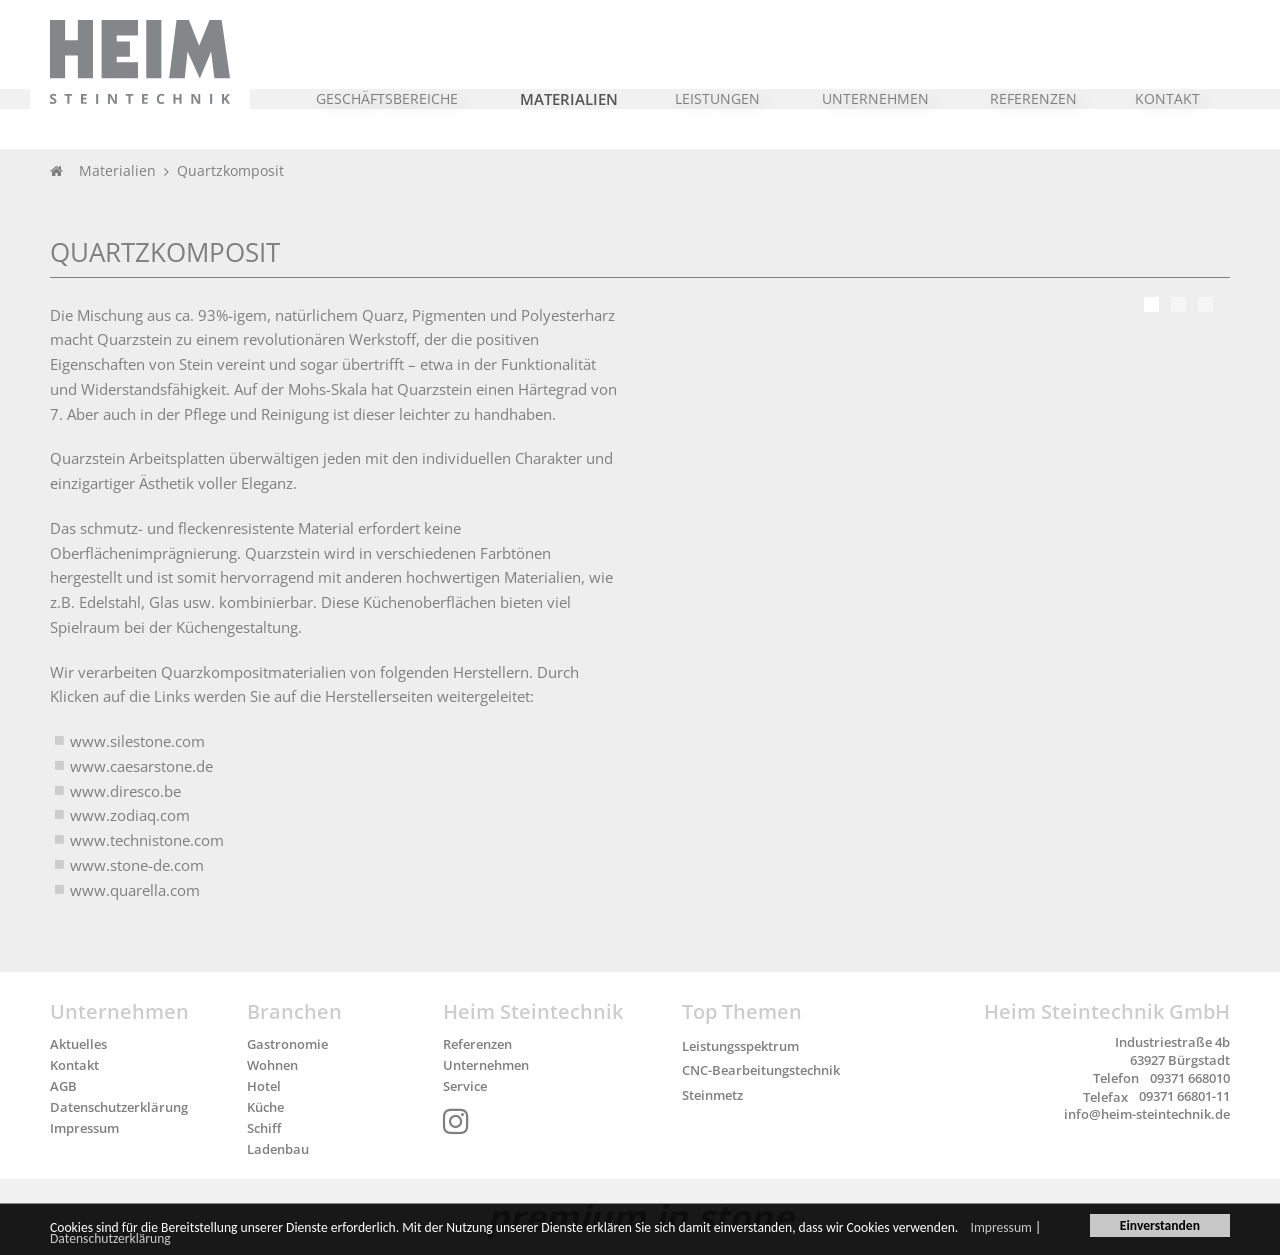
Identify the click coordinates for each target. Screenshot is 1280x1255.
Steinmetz (712, 1095)
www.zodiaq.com (130, 815)
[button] (387, 89)
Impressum (1001, 1229)
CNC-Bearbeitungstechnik (761, 1070)
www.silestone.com (137, 741)
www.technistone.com (147, 840)
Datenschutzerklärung (110, 1240)
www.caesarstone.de (141, 766)
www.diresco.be (125, 791)
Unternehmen (119, 1011)
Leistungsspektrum (740, 1046)
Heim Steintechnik (533, 1011)
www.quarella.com (135, 890)
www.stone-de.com (137, 865)
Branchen (294, 1011)
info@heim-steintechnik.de (1147, 1114)
